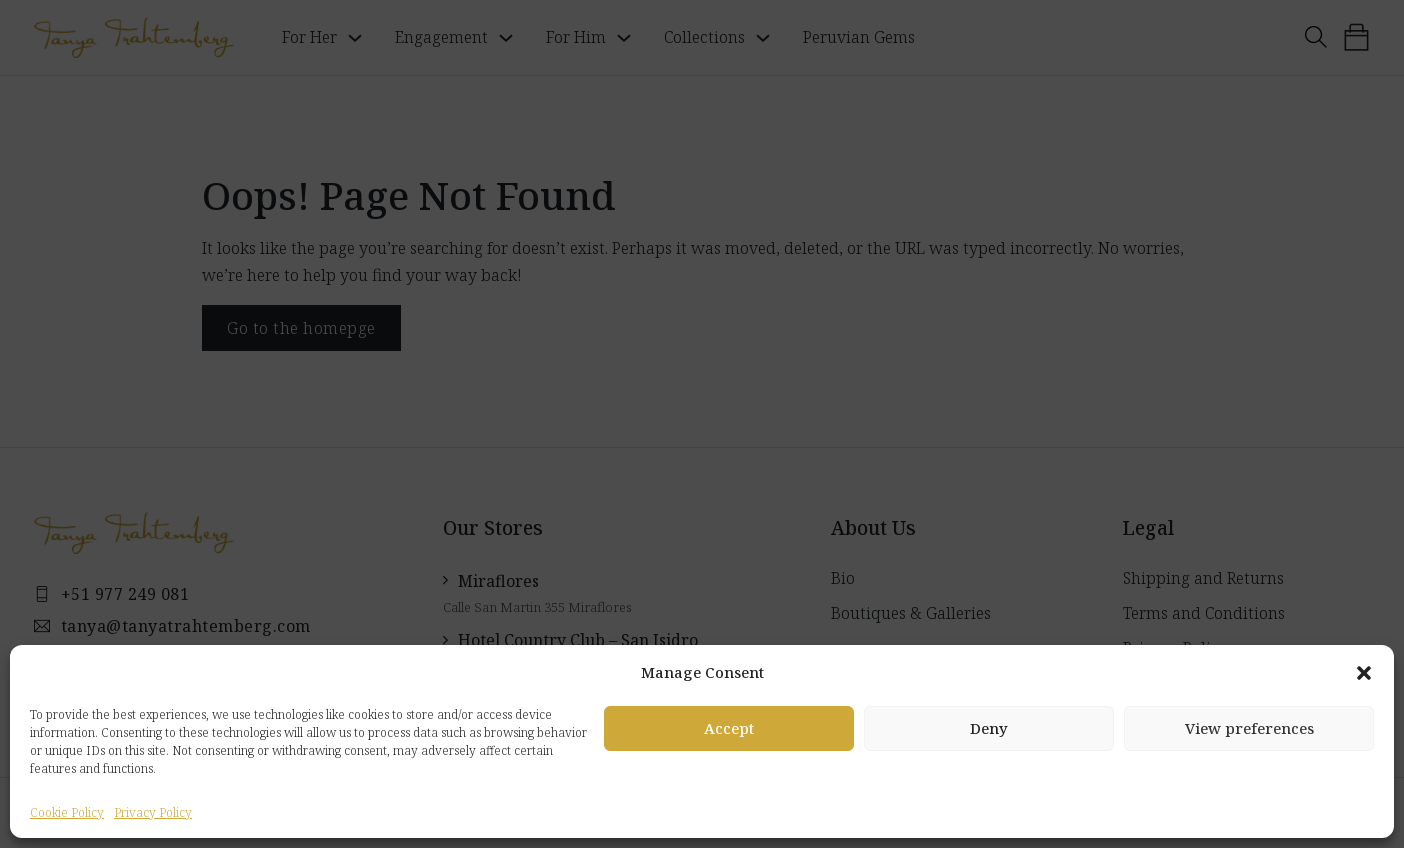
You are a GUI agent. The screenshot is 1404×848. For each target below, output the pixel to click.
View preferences (1249, 728)
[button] (1364, 673)
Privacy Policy (153, 812)
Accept (729, 728)
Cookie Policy (67, 812)
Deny (989, 728)
